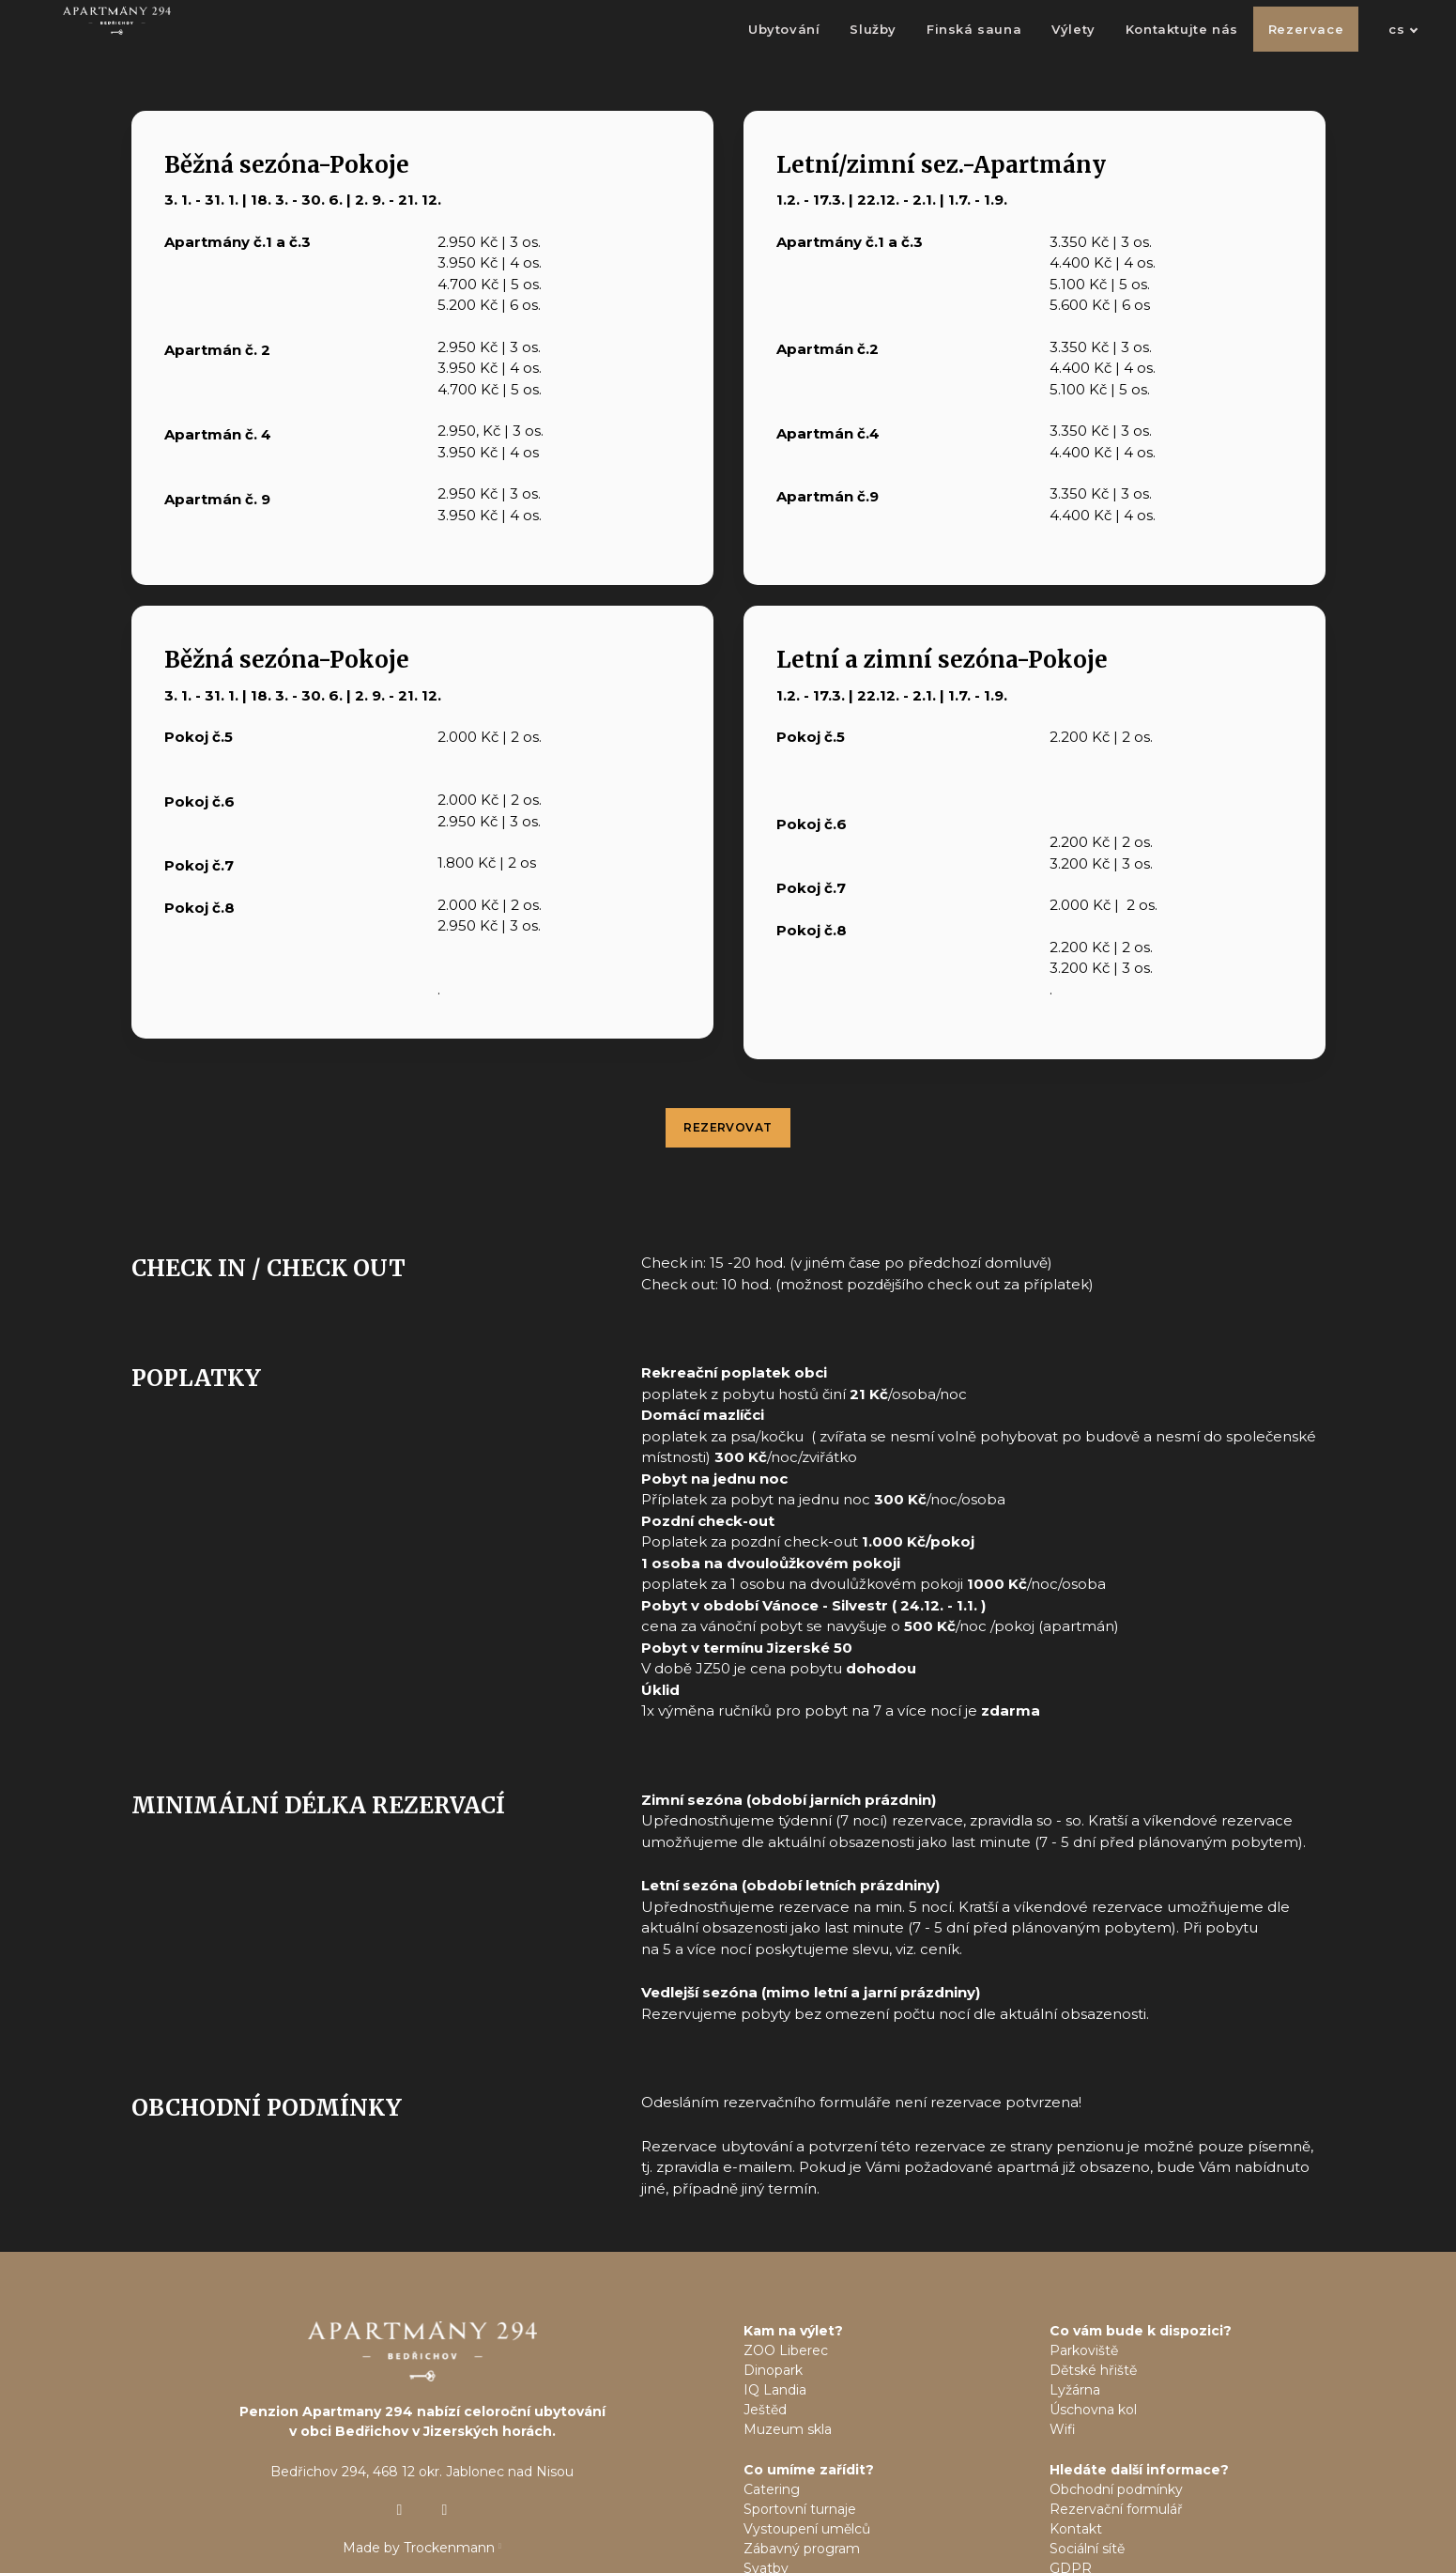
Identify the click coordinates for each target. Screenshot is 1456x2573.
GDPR (1071, 2501)
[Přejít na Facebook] (444, 2442)
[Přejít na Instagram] (399, 2442)
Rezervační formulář (1116, 2442)
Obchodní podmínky (1116, 2422)
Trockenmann (449, 2480)
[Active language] (1372, 42)
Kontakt (1076, 2462)
